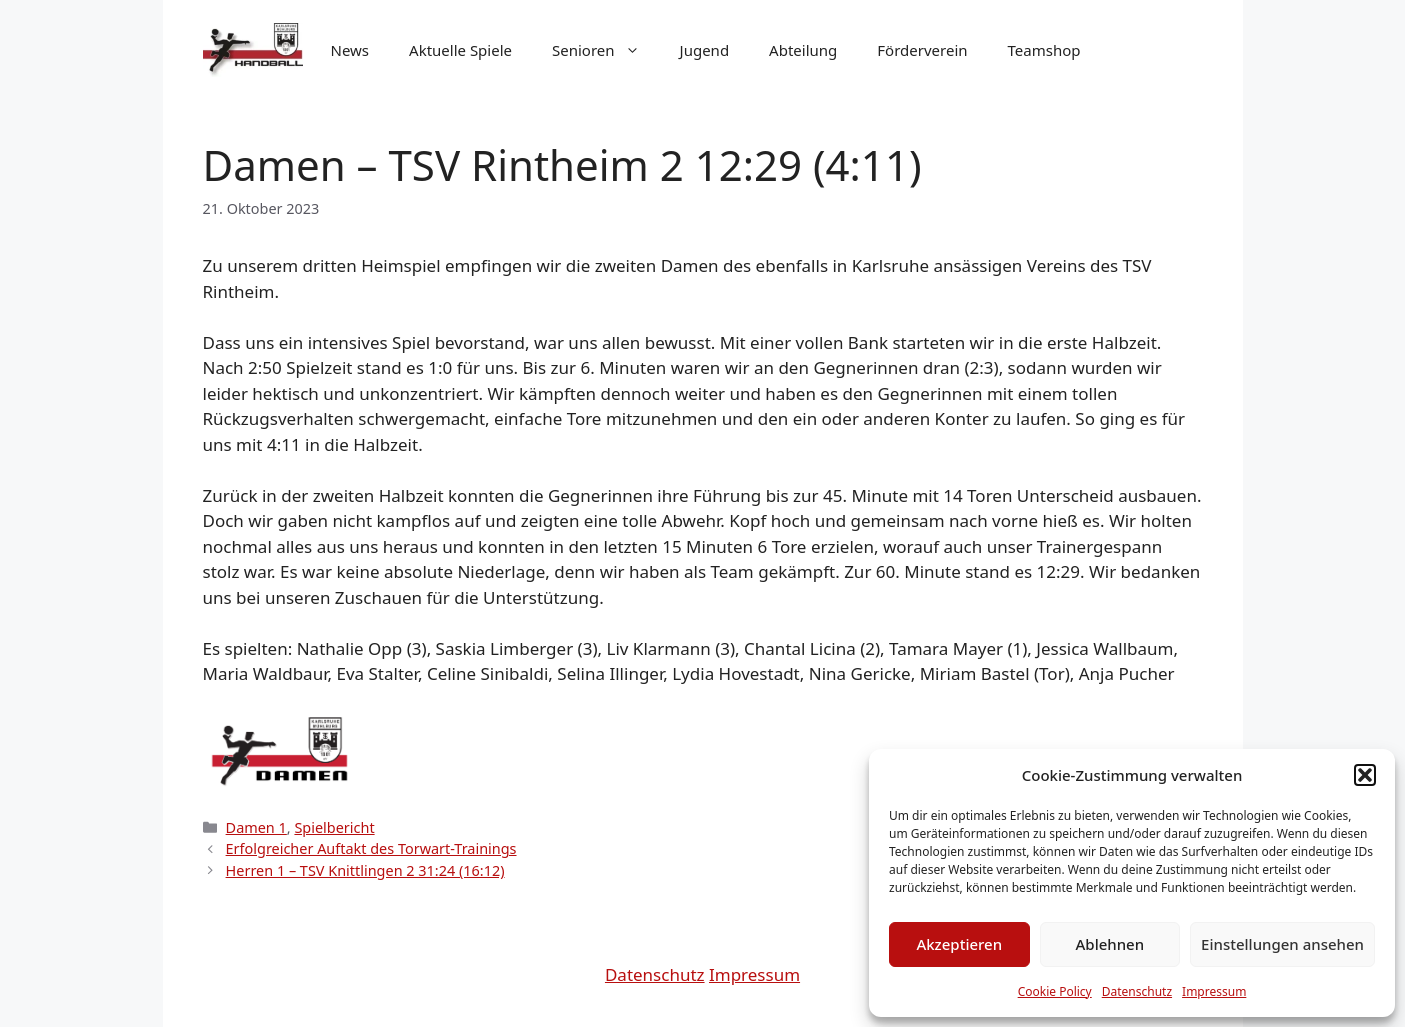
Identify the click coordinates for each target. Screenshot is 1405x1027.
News (350, 50)
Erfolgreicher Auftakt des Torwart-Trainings (371, 848)
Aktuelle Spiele (460, 50)
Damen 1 (256, 827)
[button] (1365, 775)
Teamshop (1044, 50)
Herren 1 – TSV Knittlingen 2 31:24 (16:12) (365, 870)
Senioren (606, 50)
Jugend (705, 50)
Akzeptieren (959, 944)
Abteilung (803, 50)
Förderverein (922, 50)
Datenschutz (1137, 991)
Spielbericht (334, 827)
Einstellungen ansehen (1282, 944)
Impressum (1214, 991)
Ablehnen (1110, 944)
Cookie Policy (1055, 991)
